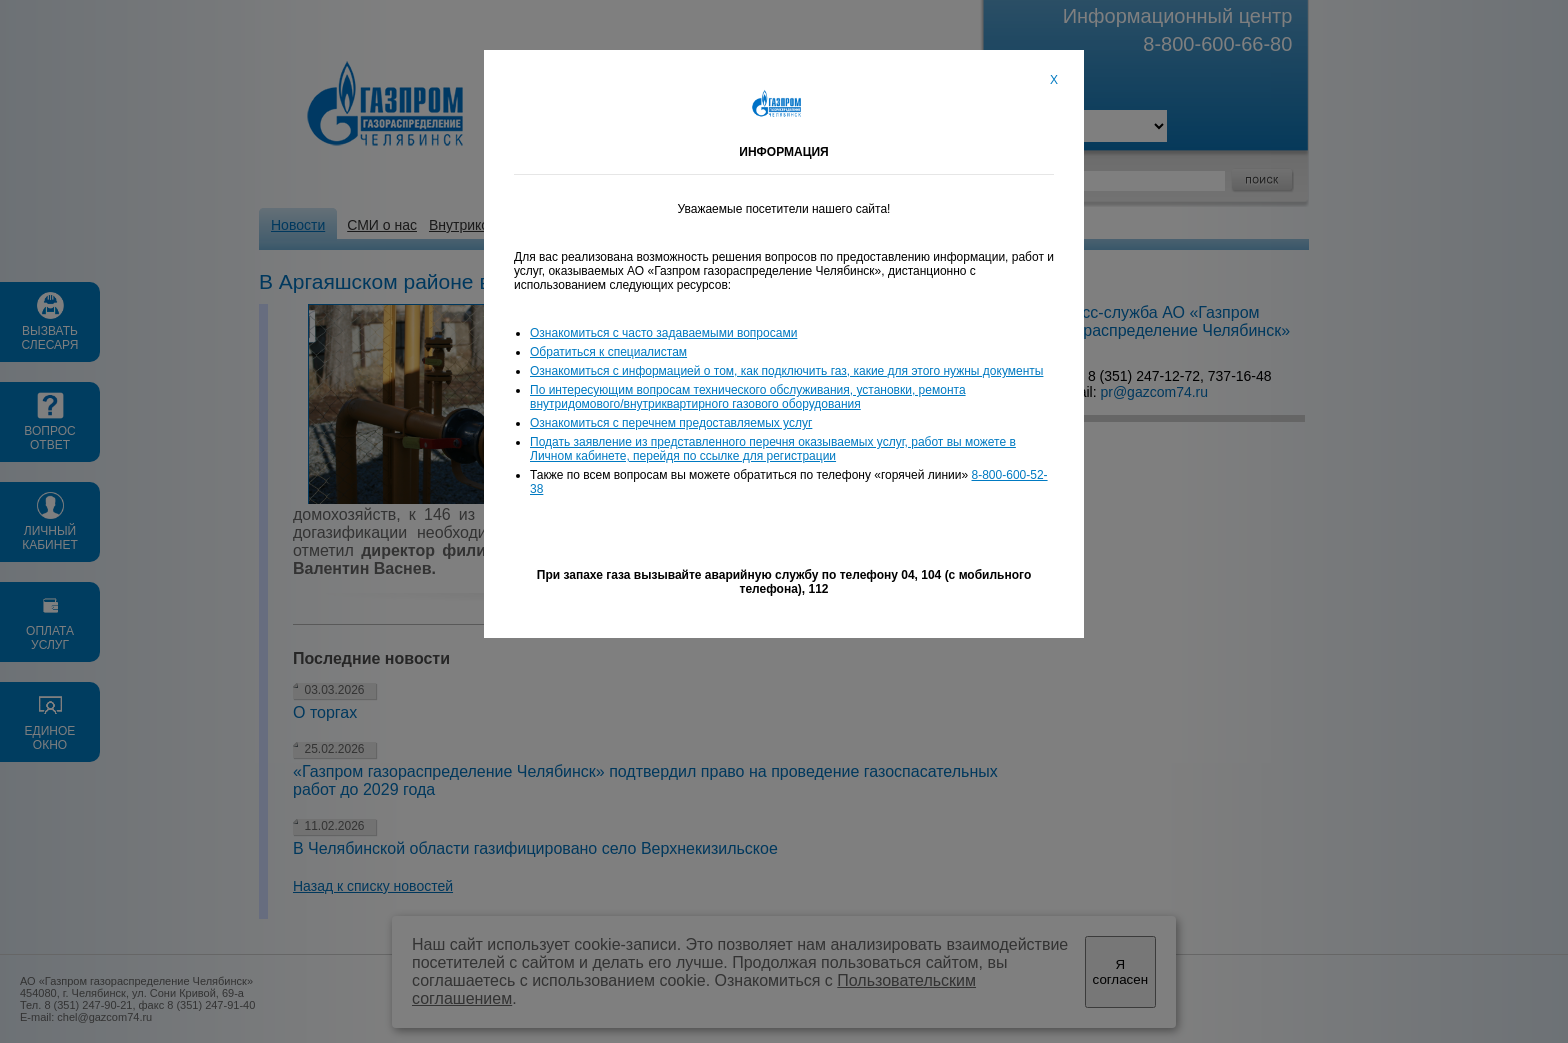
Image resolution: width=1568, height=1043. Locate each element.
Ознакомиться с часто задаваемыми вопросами (663, 333)
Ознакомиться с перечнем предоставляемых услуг (671, 423)
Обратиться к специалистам (608, 352)
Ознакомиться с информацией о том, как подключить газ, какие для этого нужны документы (786, 371)
